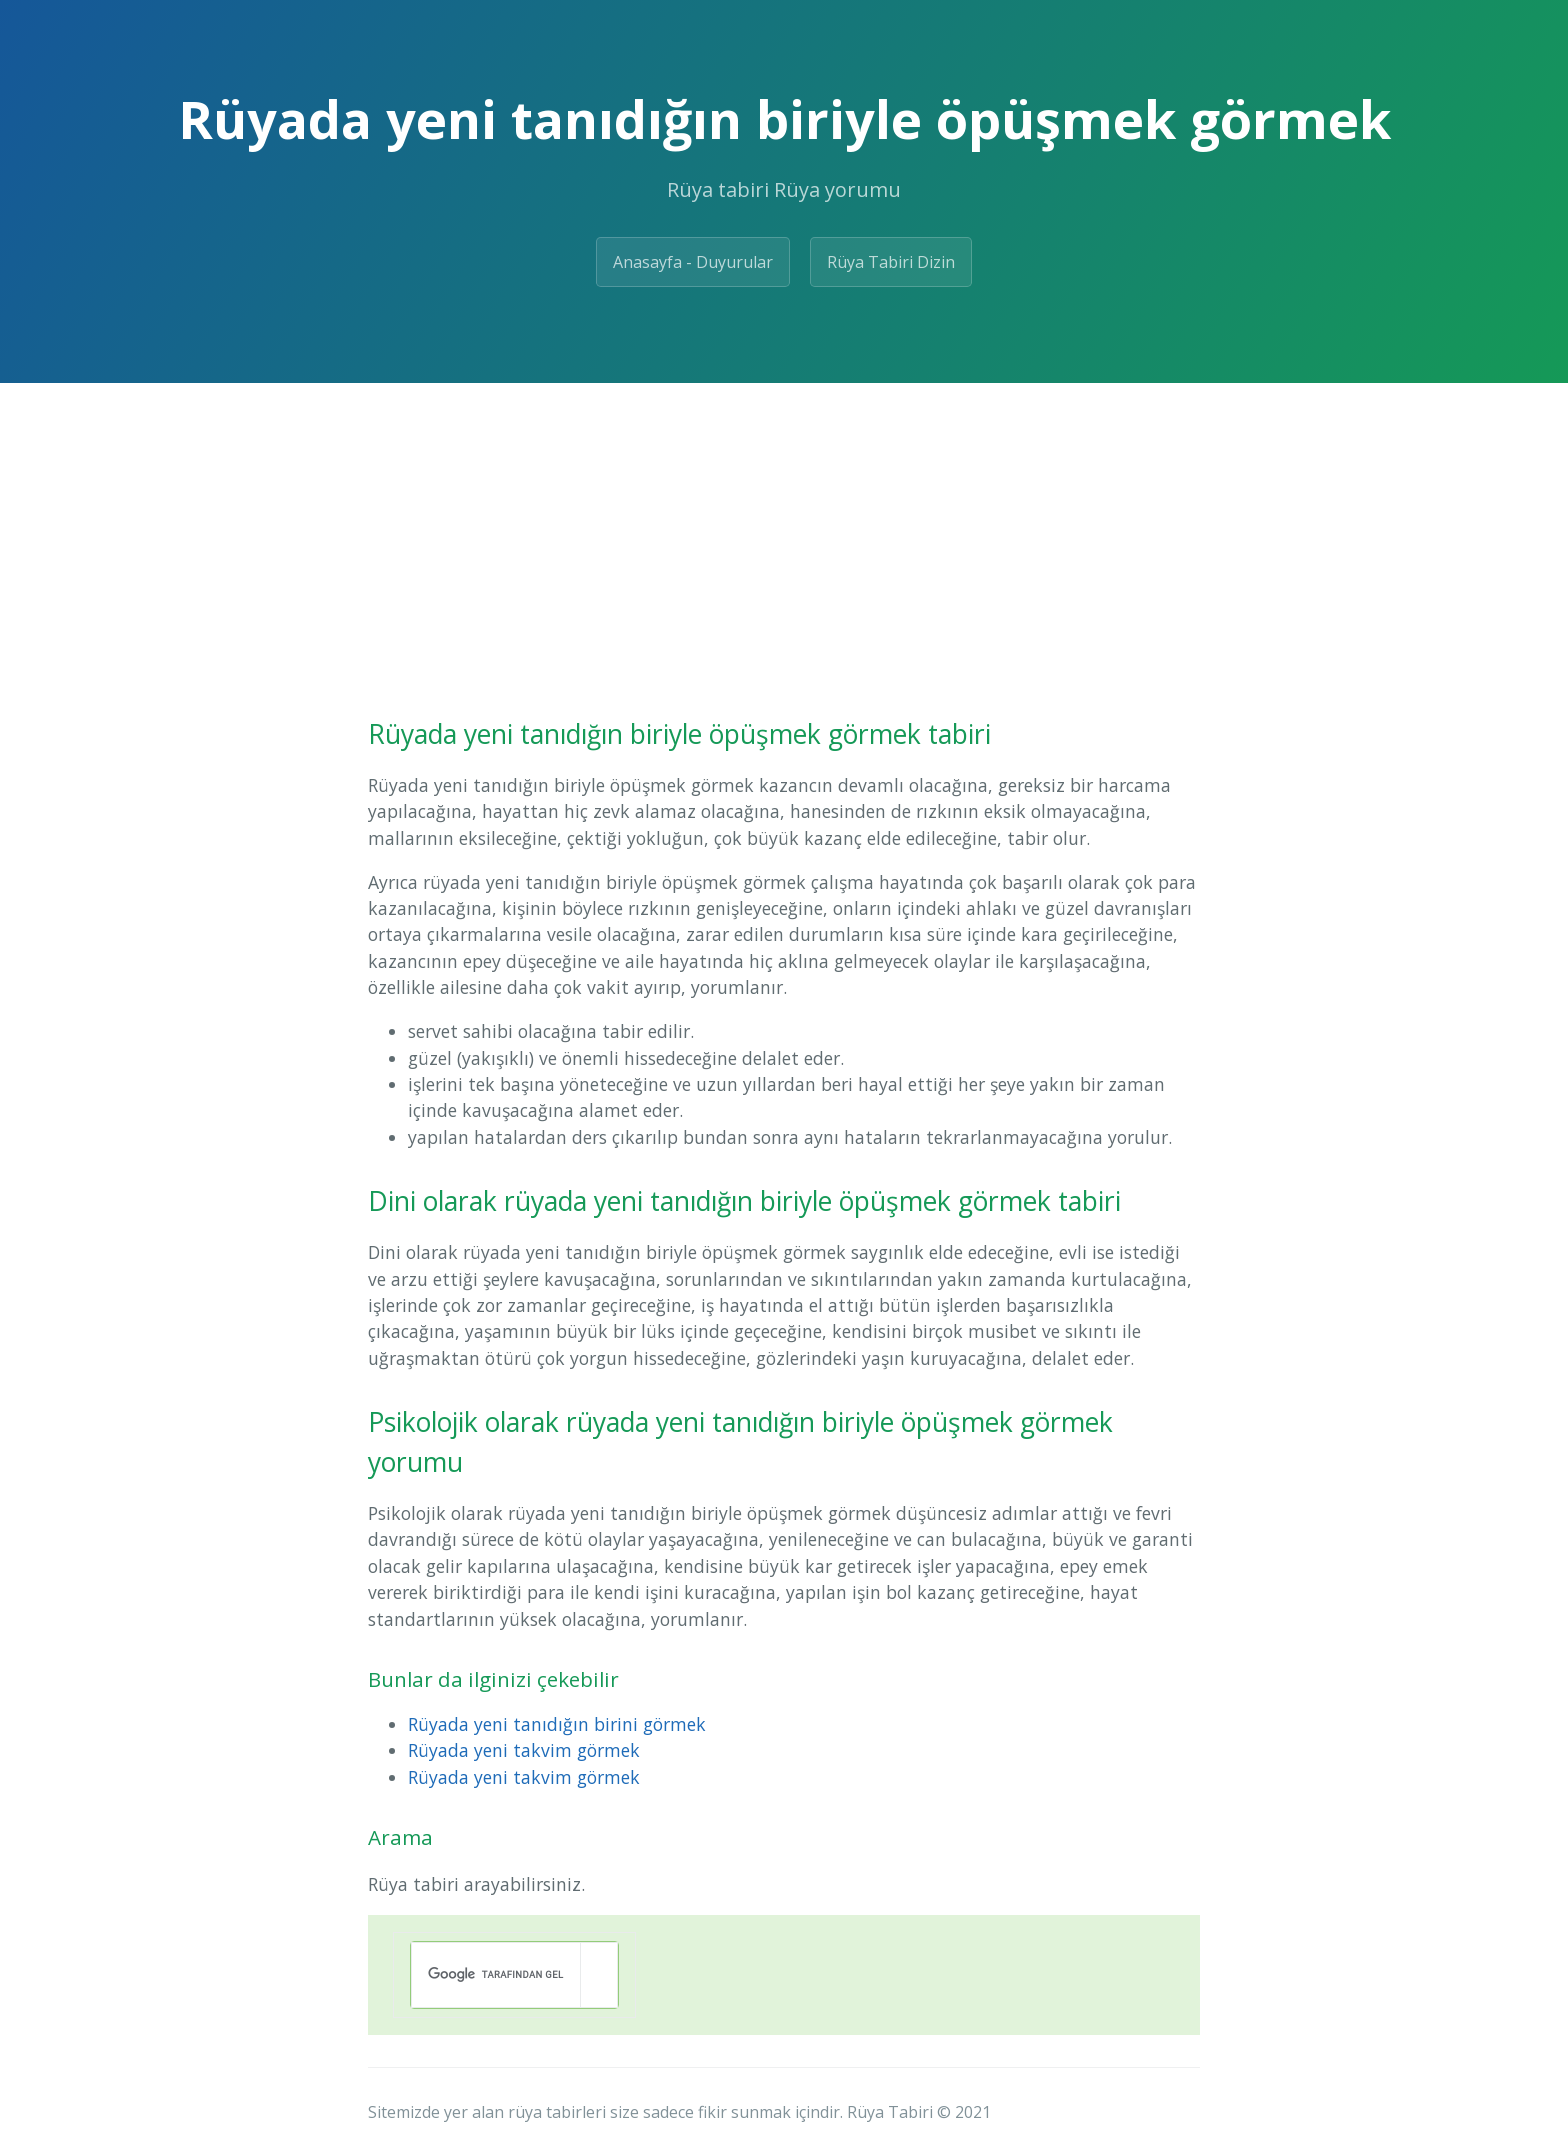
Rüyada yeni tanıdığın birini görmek (557, 1724)
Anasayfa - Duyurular (693, 262)
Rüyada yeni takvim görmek (524, 1750)
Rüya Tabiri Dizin (891, 262)
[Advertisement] (784, 533)
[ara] (496, 1975)
